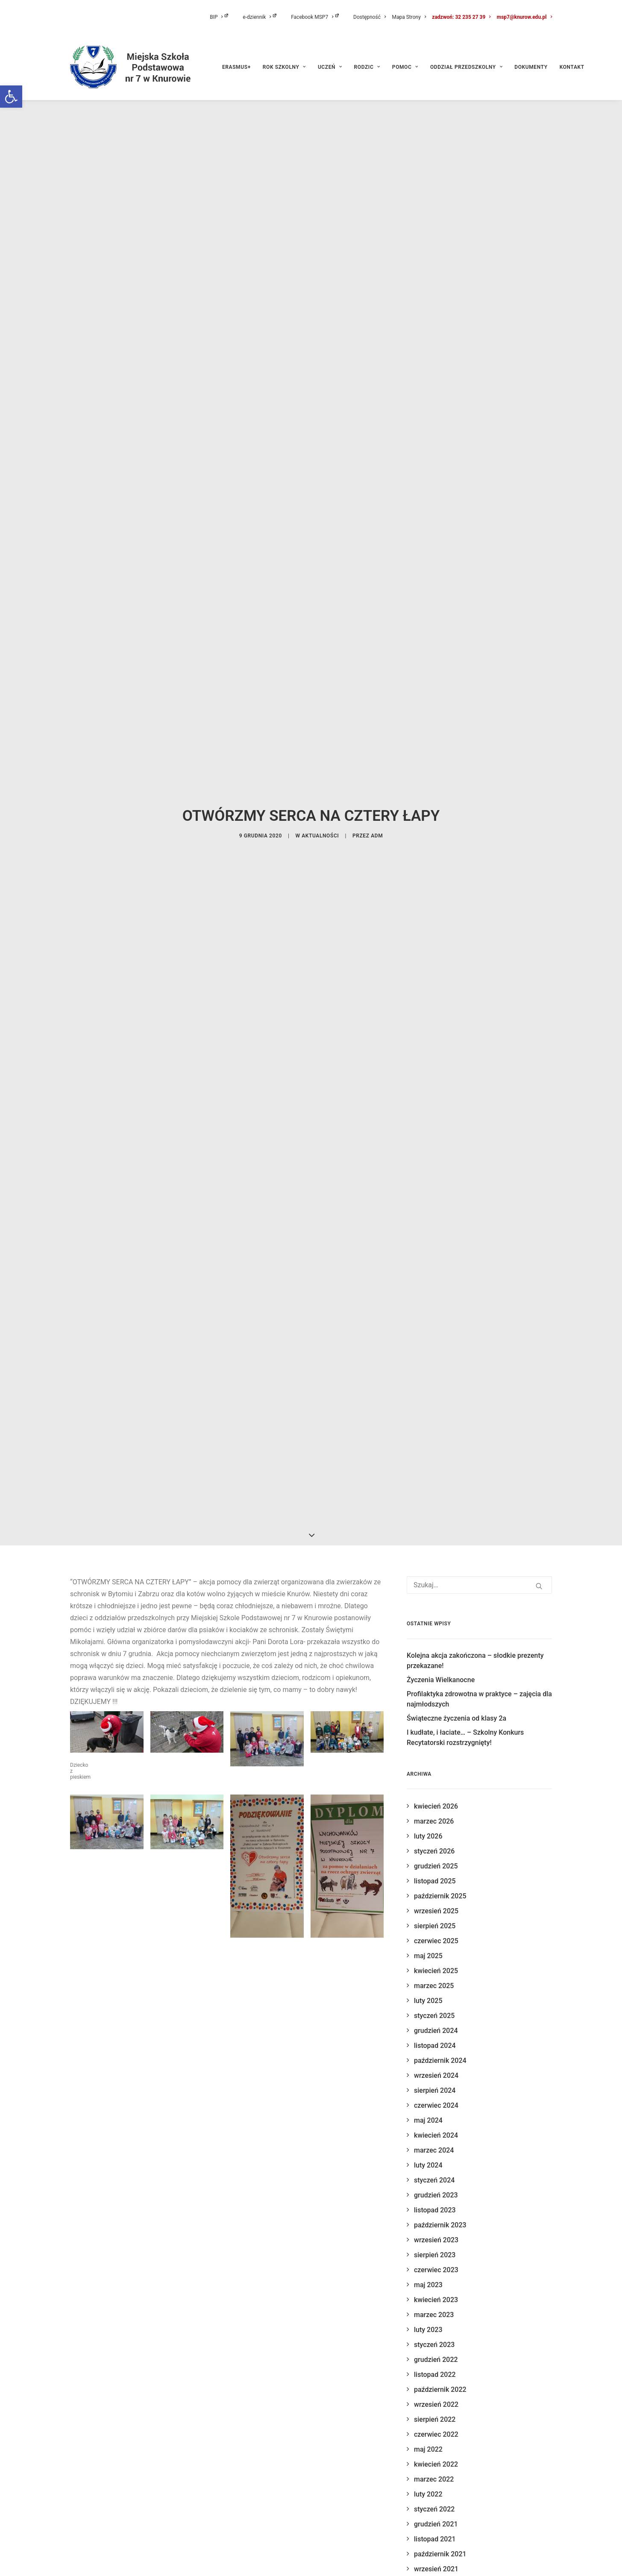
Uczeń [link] (330, 67)
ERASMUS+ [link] (236, 67)
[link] (11, 96)
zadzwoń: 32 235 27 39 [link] (461, 17)
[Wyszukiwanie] (479, 1199)
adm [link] (377, 643)
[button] (539, 1200)
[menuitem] (225, 17)
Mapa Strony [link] (409, 17)
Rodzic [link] (367, 67)
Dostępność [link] (369, 17)
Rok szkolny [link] (284, 67)
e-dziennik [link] (260, 17)
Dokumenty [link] (530, 67)
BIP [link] (219, 17)
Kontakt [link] (572, 67)
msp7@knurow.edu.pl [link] (524, 17)
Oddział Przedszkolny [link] (466, 67)
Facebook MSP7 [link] (315, 17)
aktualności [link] (320, 643)
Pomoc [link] (405, 67)
